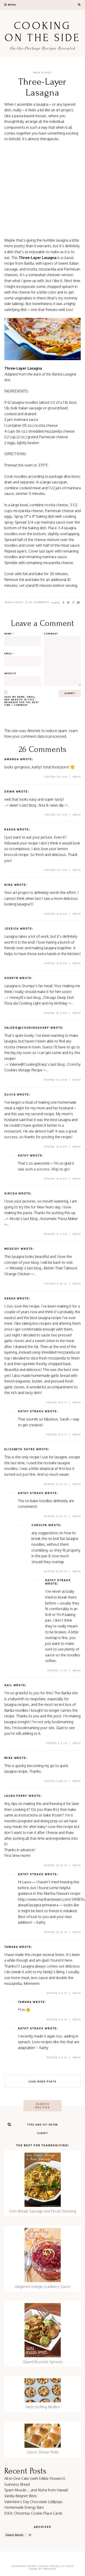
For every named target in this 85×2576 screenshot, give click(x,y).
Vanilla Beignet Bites (20, 2496)
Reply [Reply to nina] (77, 914)
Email (9, 653)
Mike (8, 1758)
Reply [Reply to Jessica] (77, 963)
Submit (42, 2133)
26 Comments (37, 602)
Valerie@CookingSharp (26, 1027)
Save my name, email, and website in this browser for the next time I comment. (21, 701)
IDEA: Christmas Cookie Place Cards (33, 2513)
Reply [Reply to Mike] (77, 1781)
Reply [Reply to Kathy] (77, 1178)
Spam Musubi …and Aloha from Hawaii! (36, 2490)
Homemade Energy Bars (24, 2507)
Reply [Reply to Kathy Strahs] (77, 1434)
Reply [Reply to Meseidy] (77, 1283)
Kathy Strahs (31, 1411)
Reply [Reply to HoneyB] (77, 1013)
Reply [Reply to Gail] (77, 1743)
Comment (51, 633)
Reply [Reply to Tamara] (77, 1993)
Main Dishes (42, 72)
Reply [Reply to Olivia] (77, 1146)
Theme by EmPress (42, 2569)
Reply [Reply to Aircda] (77, 1234)
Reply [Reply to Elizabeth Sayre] (77, 1484)
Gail (8, 1685)
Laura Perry (15, 1795)
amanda (11, 759)
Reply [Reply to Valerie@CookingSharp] (77, 1080)
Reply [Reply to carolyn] (77, 1571)
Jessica (11, 928)
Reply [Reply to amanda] (77, 777)
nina (8, 884)
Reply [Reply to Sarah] (77, 1402)
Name (9, 633)
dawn (9, 791)
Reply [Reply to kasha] (77, 870)
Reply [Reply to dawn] (77, 815)
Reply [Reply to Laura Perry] (77, 1865)
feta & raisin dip (51, 805)
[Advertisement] (42, 189)
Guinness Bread (17, 2484)
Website (10, 673)
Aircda (10, 1193)
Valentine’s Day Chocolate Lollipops (33, 2501)
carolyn (39, 1525)
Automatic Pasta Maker (59, 1218)
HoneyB (11, 978)
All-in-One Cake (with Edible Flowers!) (34, 2478)
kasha (10, 829)
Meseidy (12, 1248)
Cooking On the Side (42, 32)
